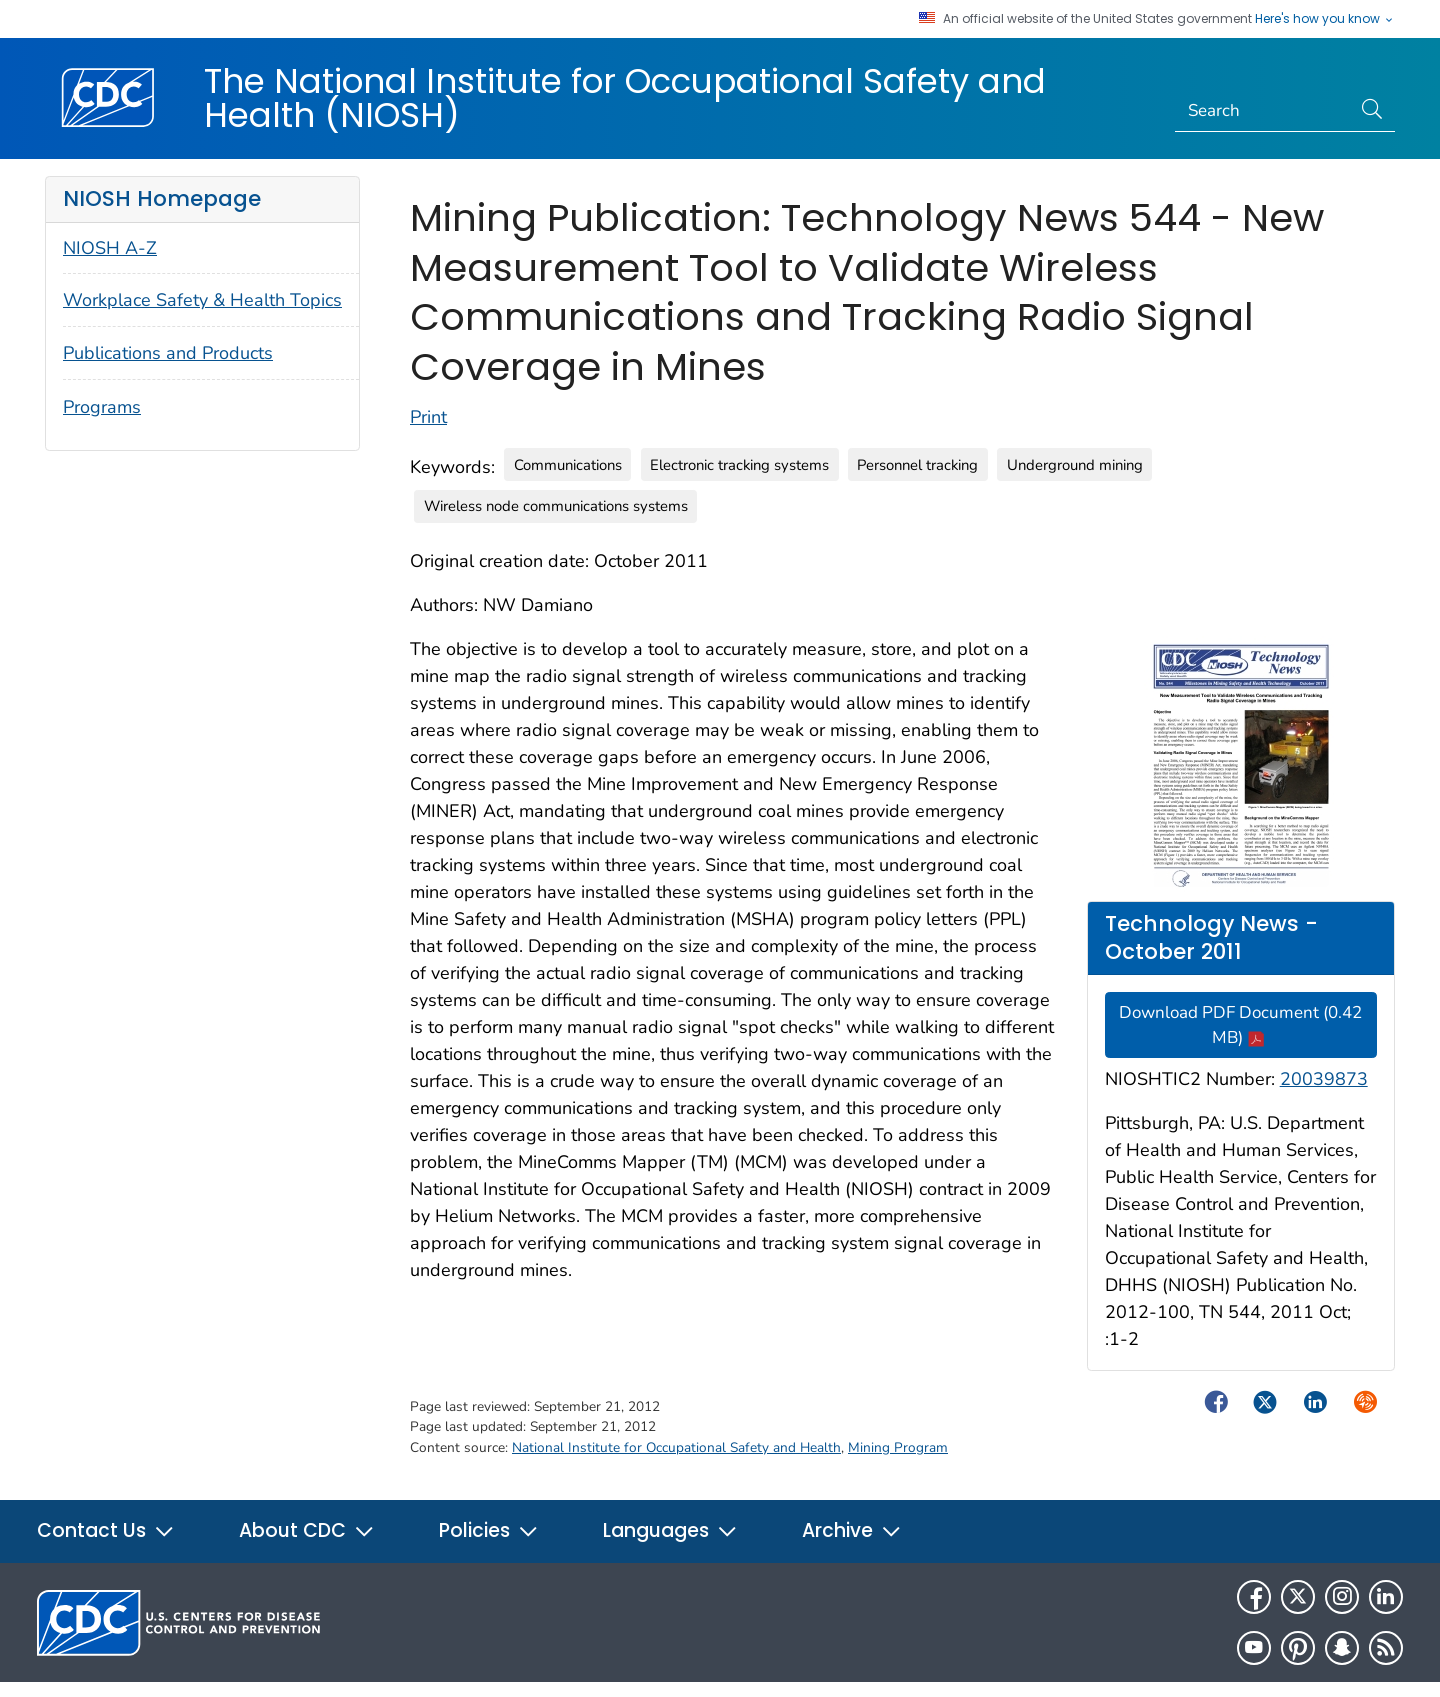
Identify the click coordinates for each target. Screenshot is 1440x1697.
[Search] (1263, 111)
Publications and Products (168, 353)
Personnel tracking (917, 465)
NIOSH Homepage (162, 198)
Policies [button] (489, 1530)
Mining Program (898, 1447)
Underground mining (1075, 465)
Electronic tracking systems (739, 465)
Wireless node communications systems (556, 506)
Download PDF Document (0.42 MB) (1240, 1025)
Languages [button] (670, 1530)
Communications (568, 465)
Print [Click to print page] (428, 417)
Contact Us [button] (106, 1530)
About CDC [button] (307, 1530)
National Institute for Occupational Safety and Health (676, 1447)
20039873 (1324, 1079)
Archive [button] (852, 1530)
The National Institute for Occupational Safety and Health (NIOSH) (625, 98)
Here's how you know (1325, 19)
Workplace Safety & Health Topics (202, 300)
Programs (102, 407)
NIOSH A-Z (110, 248)
